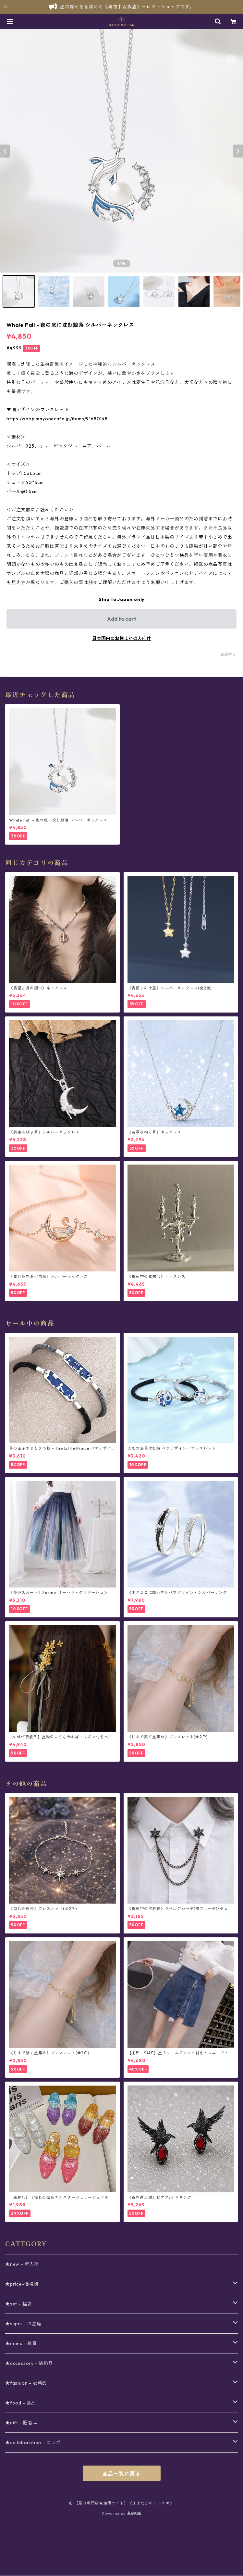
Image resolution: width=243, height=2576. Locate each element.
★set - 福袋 (18, 2304)
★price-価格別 (22, 2284)
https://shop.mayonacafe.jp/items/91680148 (57, 419)
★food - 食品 (20, 2403)
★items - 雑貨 (21, 2343)
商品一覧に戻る (122, 2473)
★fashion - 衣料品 (26, 2383)
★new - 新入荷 (22, 2264)
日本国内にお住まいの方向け (121, 638)
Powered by (121, 2513)
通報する (228, 654)
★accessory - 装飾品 (29, 2363)
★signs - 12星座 (23, 2324)
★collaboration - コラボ (33, 2442)
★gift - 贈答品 (21, 2423)
